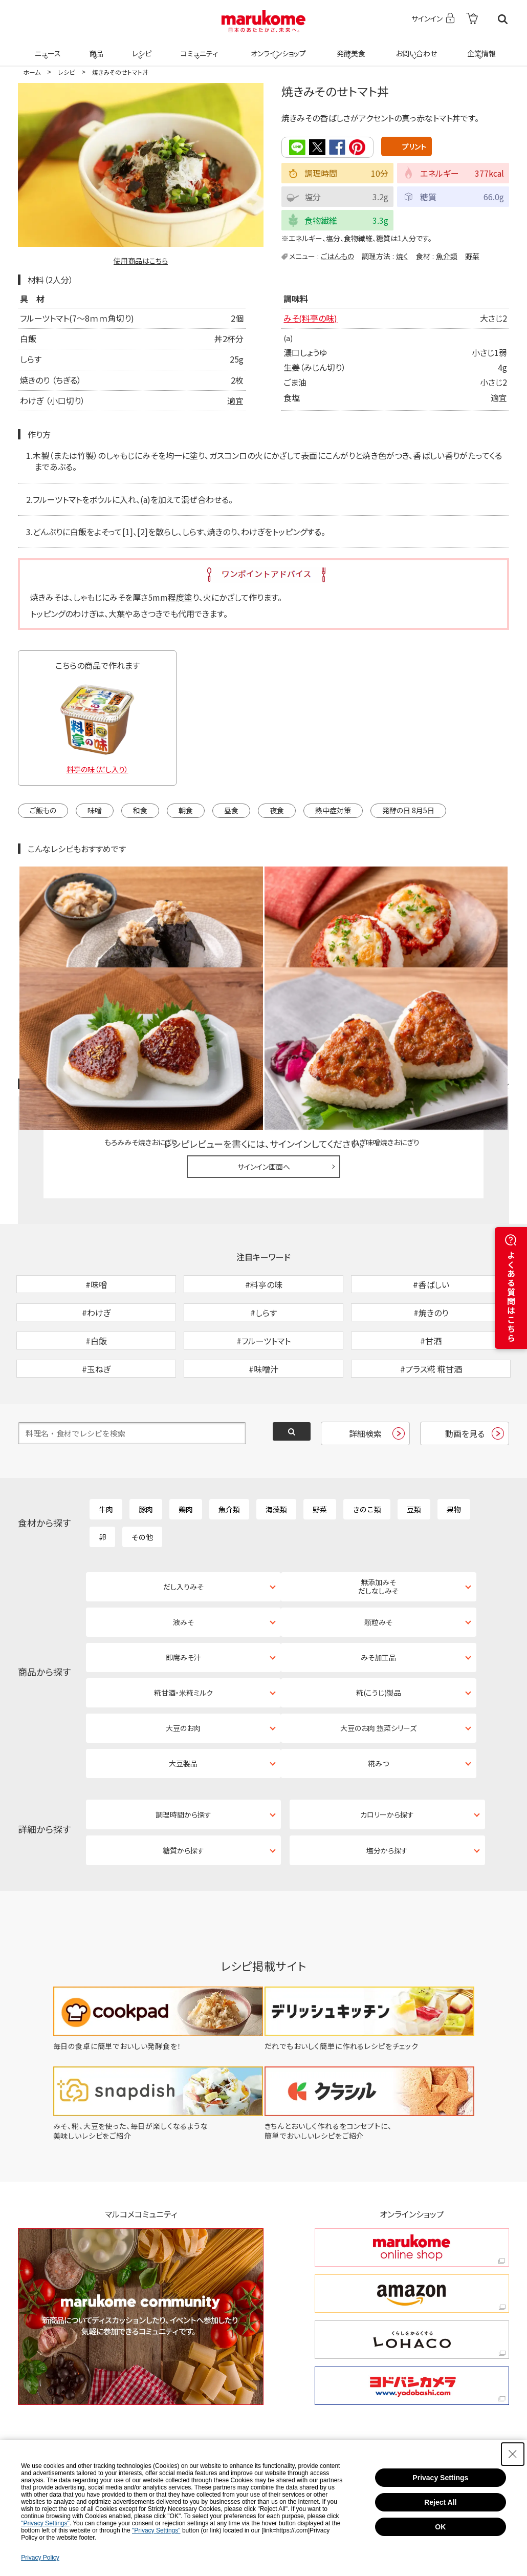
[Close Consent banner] (512, 2454)
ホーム (31, 72)
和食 (140, 810)
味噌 (94, 810)
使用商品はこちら (141, 261)
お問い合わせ (414, 47)
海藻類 (276, 1454)
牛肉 (106, 1454)
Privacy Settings (440, 2478)
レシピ (140, 47)
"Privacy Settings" (45, 2523)
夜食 (277, 810)
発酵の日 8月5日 (408, 810)
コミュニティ (197, 47)
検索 (502, 19)
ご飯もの (43, 810)
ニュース (46, 47)
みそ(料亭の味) (310, 318)
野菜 (472, 255)
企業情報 (480, 47)
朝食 (186, 810)
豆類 (414, 1454)
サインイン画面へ (263, 1058)
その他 (142, 1481)
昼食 (231, 810)
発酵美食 (349, 47)
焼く (402, 255)
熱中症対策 (333, 810)
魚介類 (446, 255)
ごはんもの (337, 255)
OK (440, 2527)
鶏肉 (186, 1454)
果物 (454, 1454)
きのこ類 (367, 1454)
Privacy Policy (40, 2557)
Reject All (440, 2502)
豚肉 (146, 1454)
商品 (95, 47)
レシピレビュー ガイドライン (472, 976)
